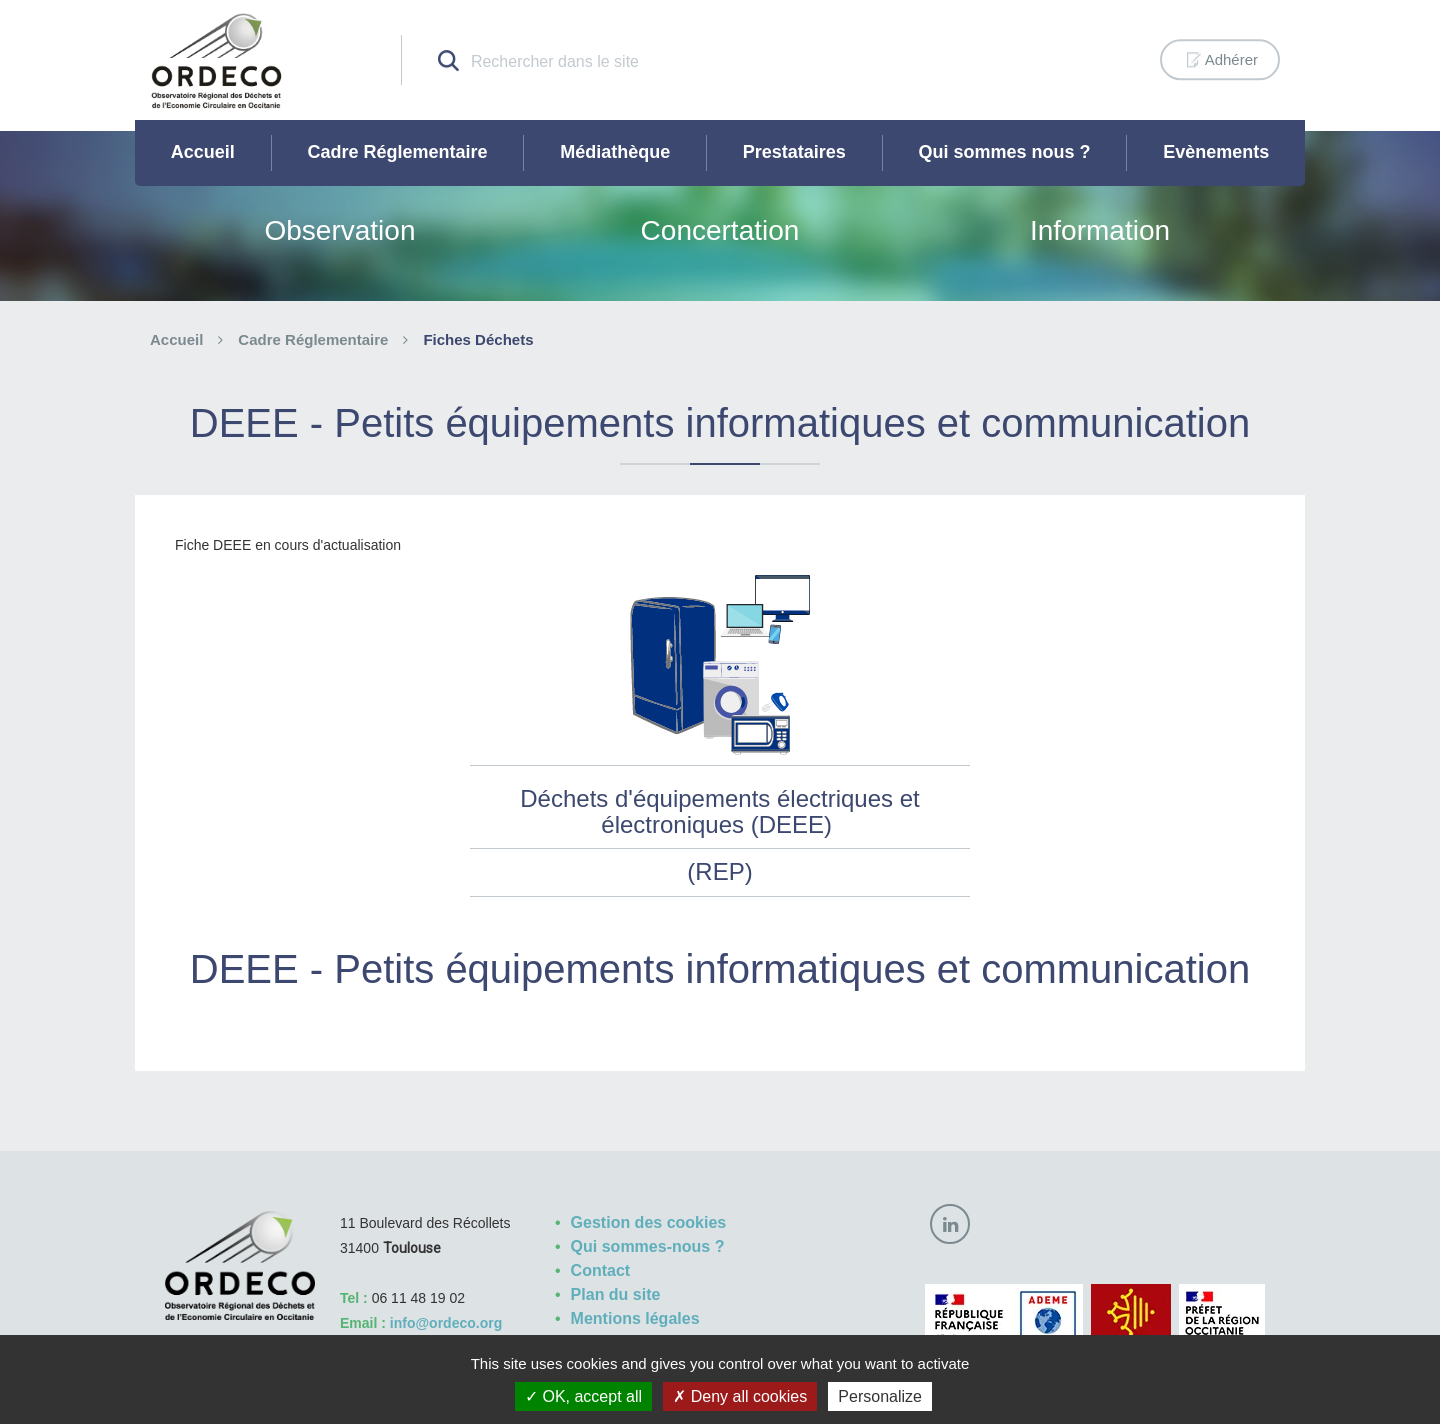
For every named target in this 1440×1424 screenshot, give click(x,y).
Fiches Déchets (478, 339)
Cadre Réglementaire (397, 152)
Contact (601, 1270)
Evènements (1216, 152)
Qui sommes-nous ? (648, 1246)
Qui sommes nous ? (1005, 152)
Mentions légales (635, 1318)
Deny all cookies (740, 1396)
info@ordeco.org (446, 1323)
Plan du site (616, 1294)
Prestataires (794, 152)
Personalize (880, 1396)
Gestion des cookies (649, 1222)
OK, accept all (583, 1396)
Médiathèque (615, 152)
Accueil (203, 152)
